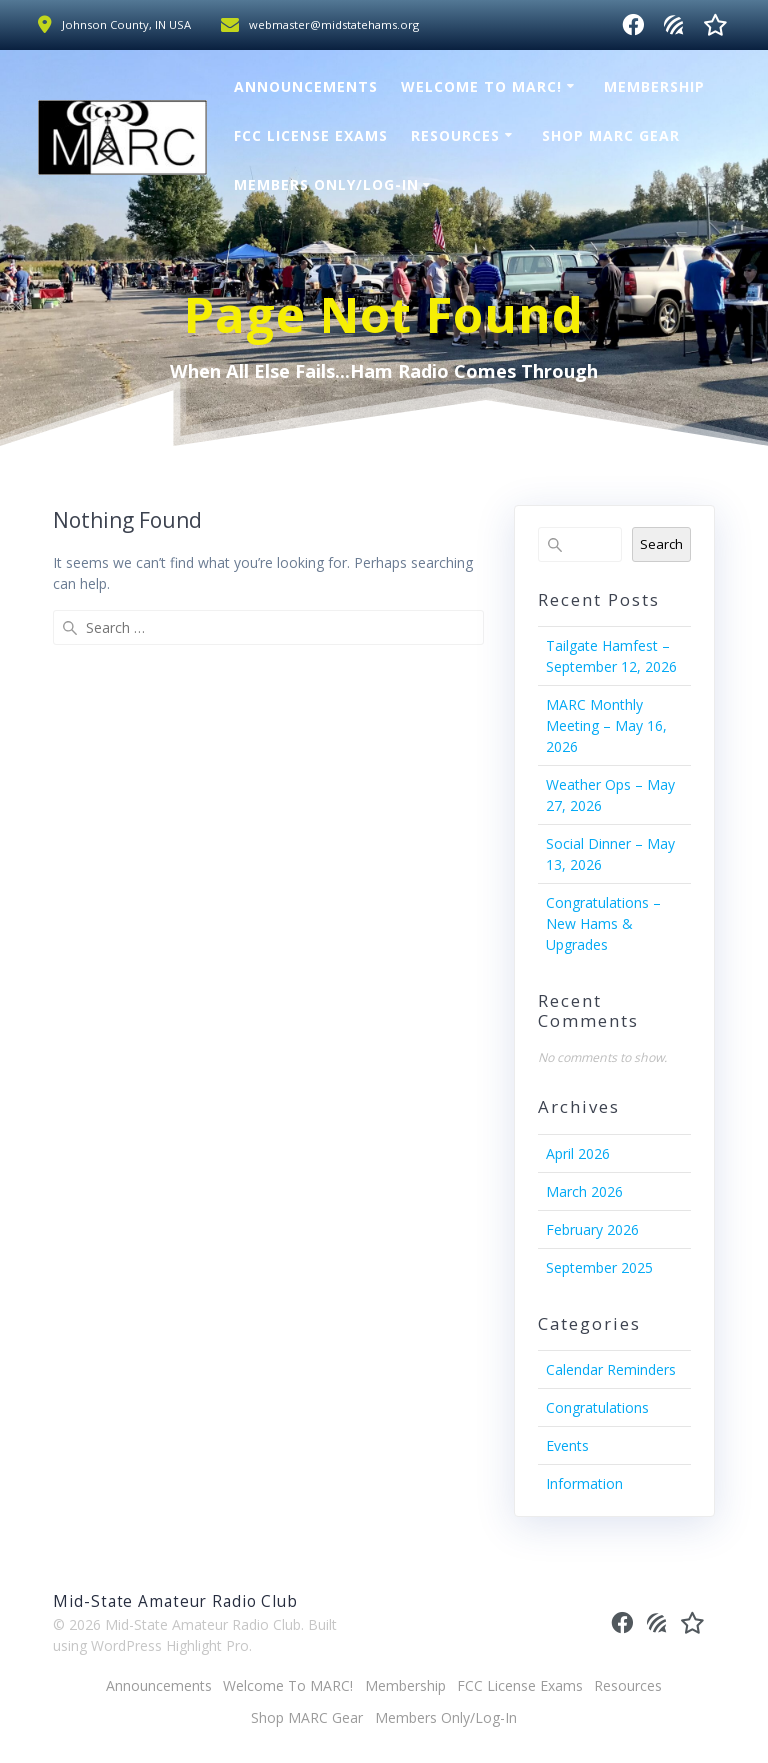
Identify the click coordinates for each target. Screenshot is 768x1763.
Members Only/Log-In (326, 184)
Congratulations (597, 1407)
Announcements (306, 86)
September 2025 (599, 1267)
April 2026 (578, 1153)
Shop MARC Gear (611, 135)
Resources (455, 135)
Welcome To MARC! (481, 86)
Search (661, 544)
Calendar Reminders (611, 1369)
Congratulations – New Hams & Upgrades (603, 923)
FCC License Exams (311, 135)
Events (567, 1445)
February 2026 (592, 1229)
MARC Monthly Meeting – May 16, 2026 (606, 725)
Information (584, 1483)
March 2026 (584, 1191)
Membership (654, 86)
